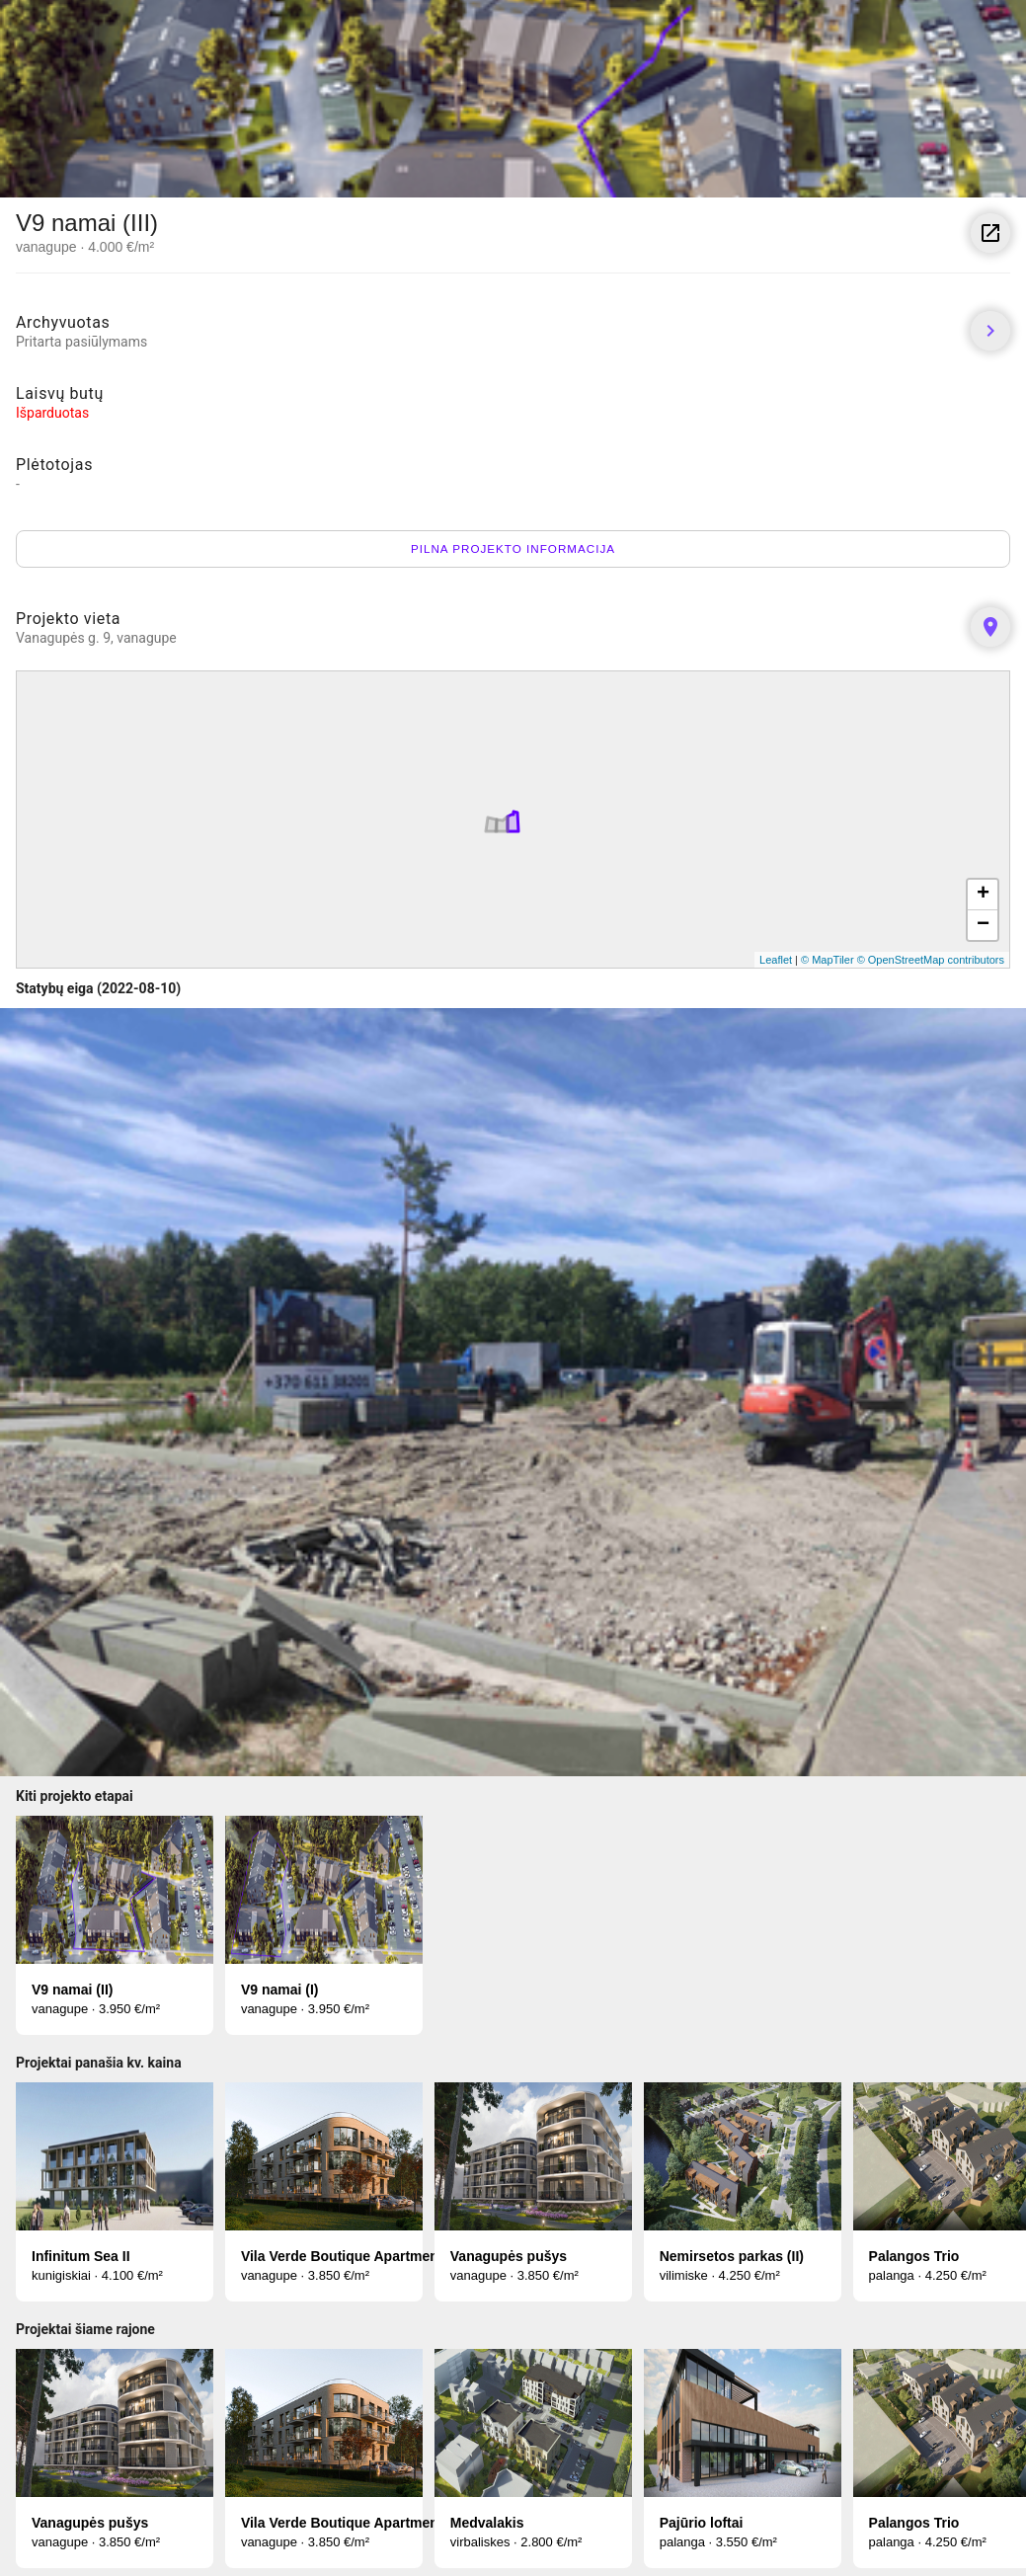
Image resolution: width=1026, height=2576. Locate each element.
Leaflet (775, 960)
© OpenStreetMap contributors (930, 960)
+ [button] (983, 894)
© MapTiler (827, 960)
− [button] (983, 925)
